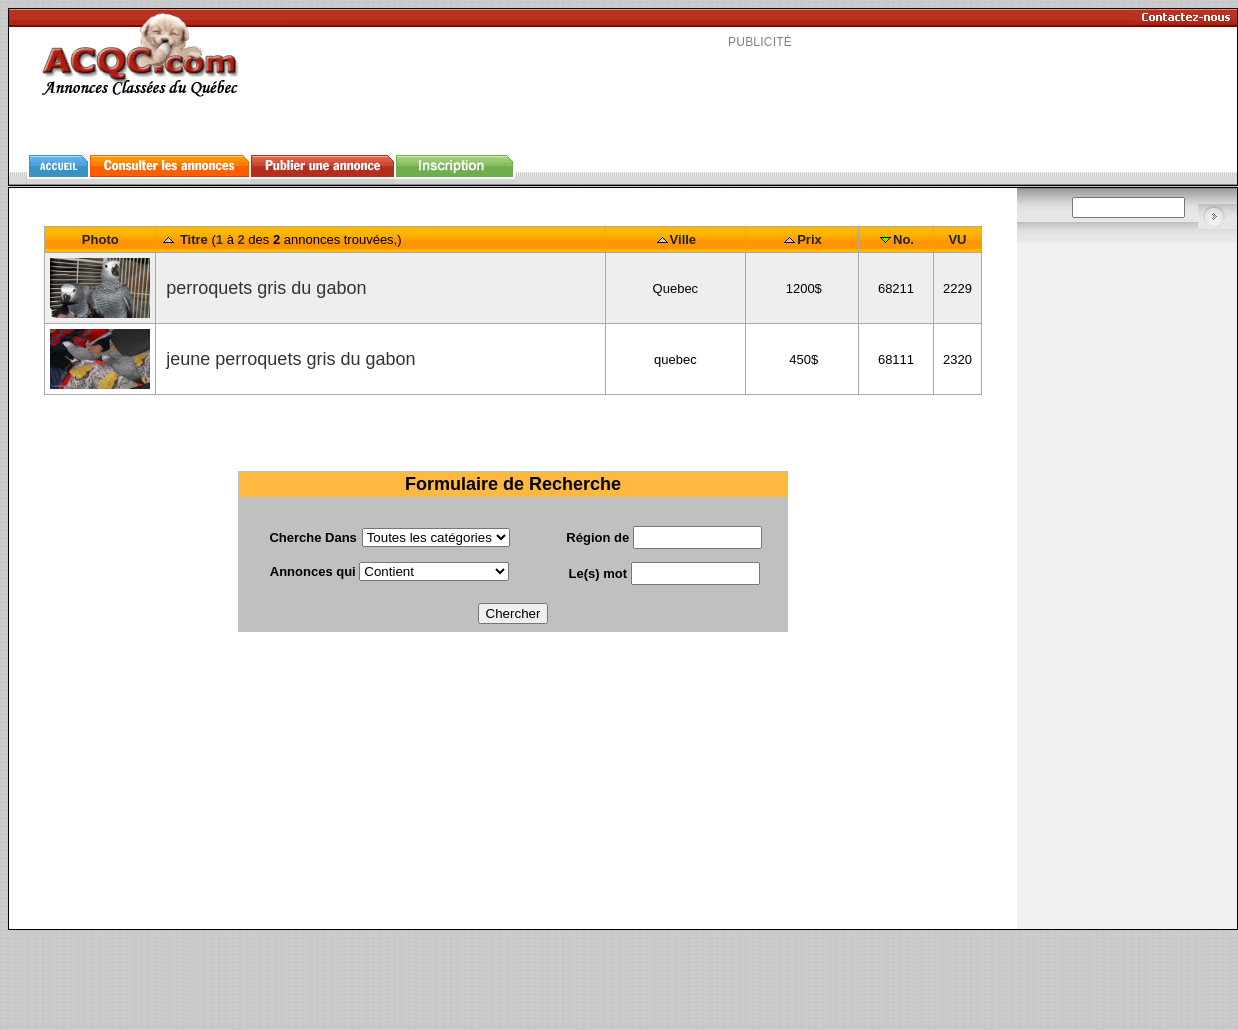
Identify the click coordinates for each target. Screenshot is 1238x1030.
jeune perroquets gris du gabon (288, 359)
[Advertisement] (513, 789)
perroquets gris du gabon (263, 288)
